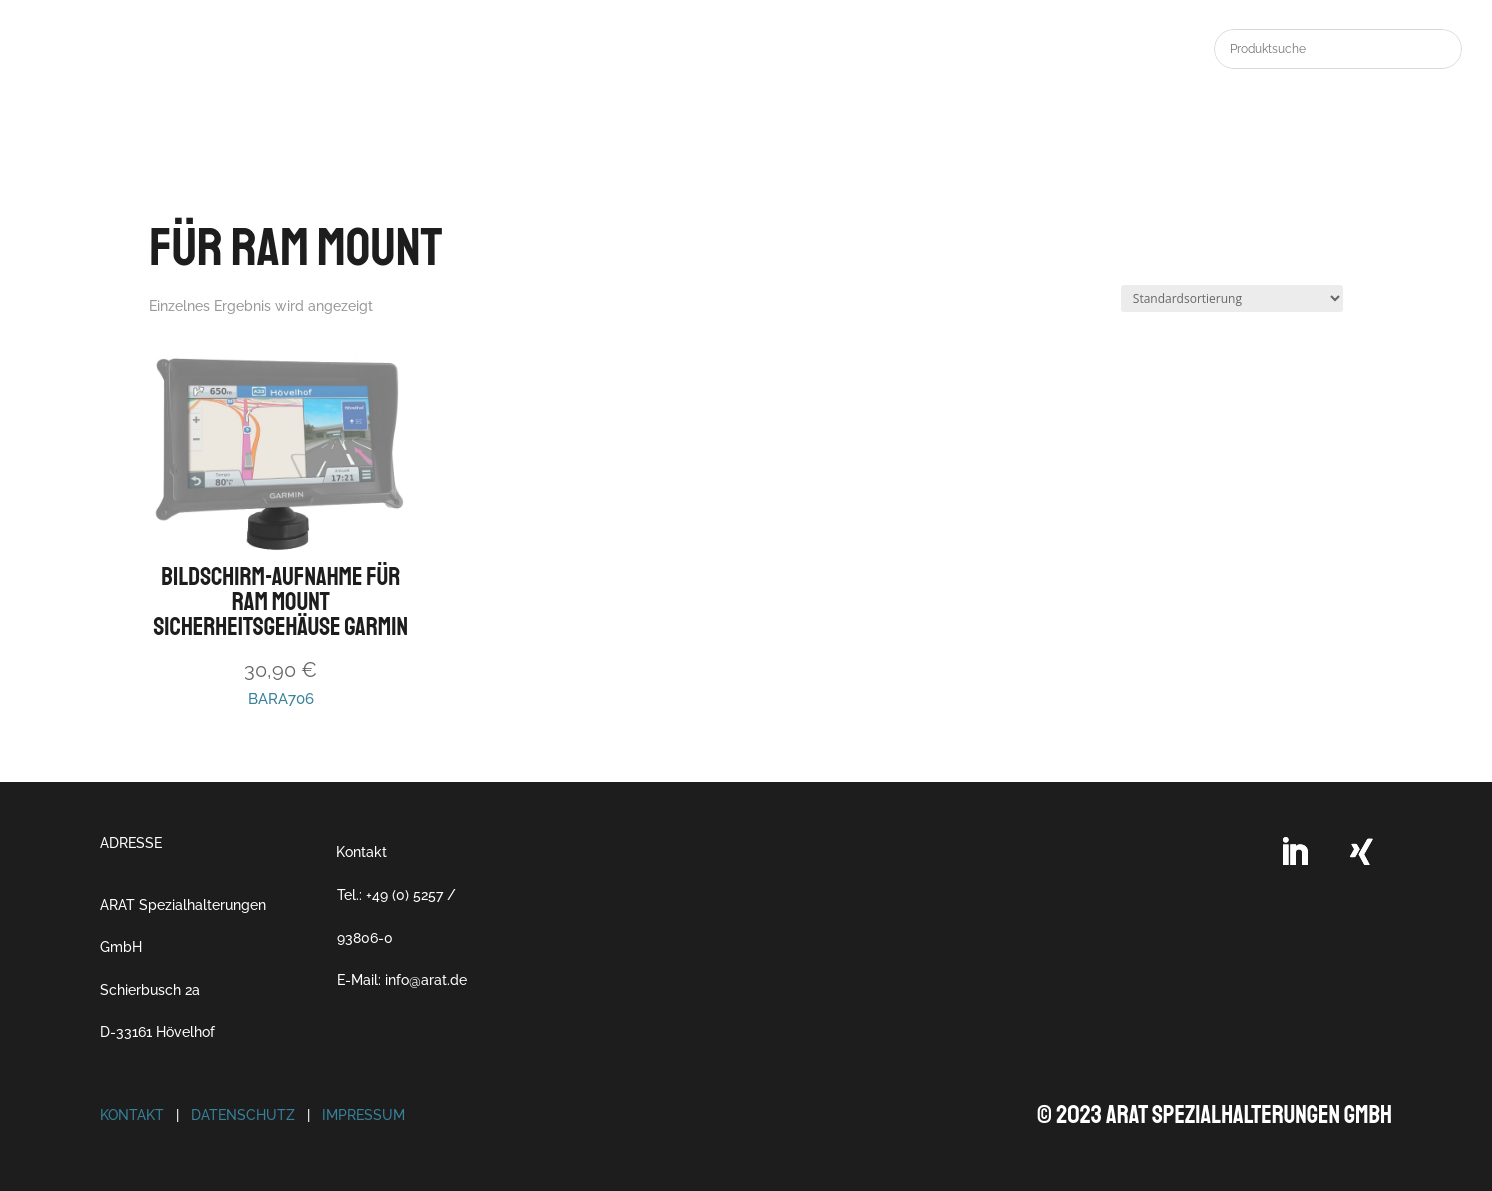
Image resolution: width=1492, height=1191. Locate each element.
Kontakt (361, 852)
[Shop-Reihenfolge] (1232, 298)
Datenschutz (243, 1115)
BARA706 (280, 530)
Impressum (363, 1115)
